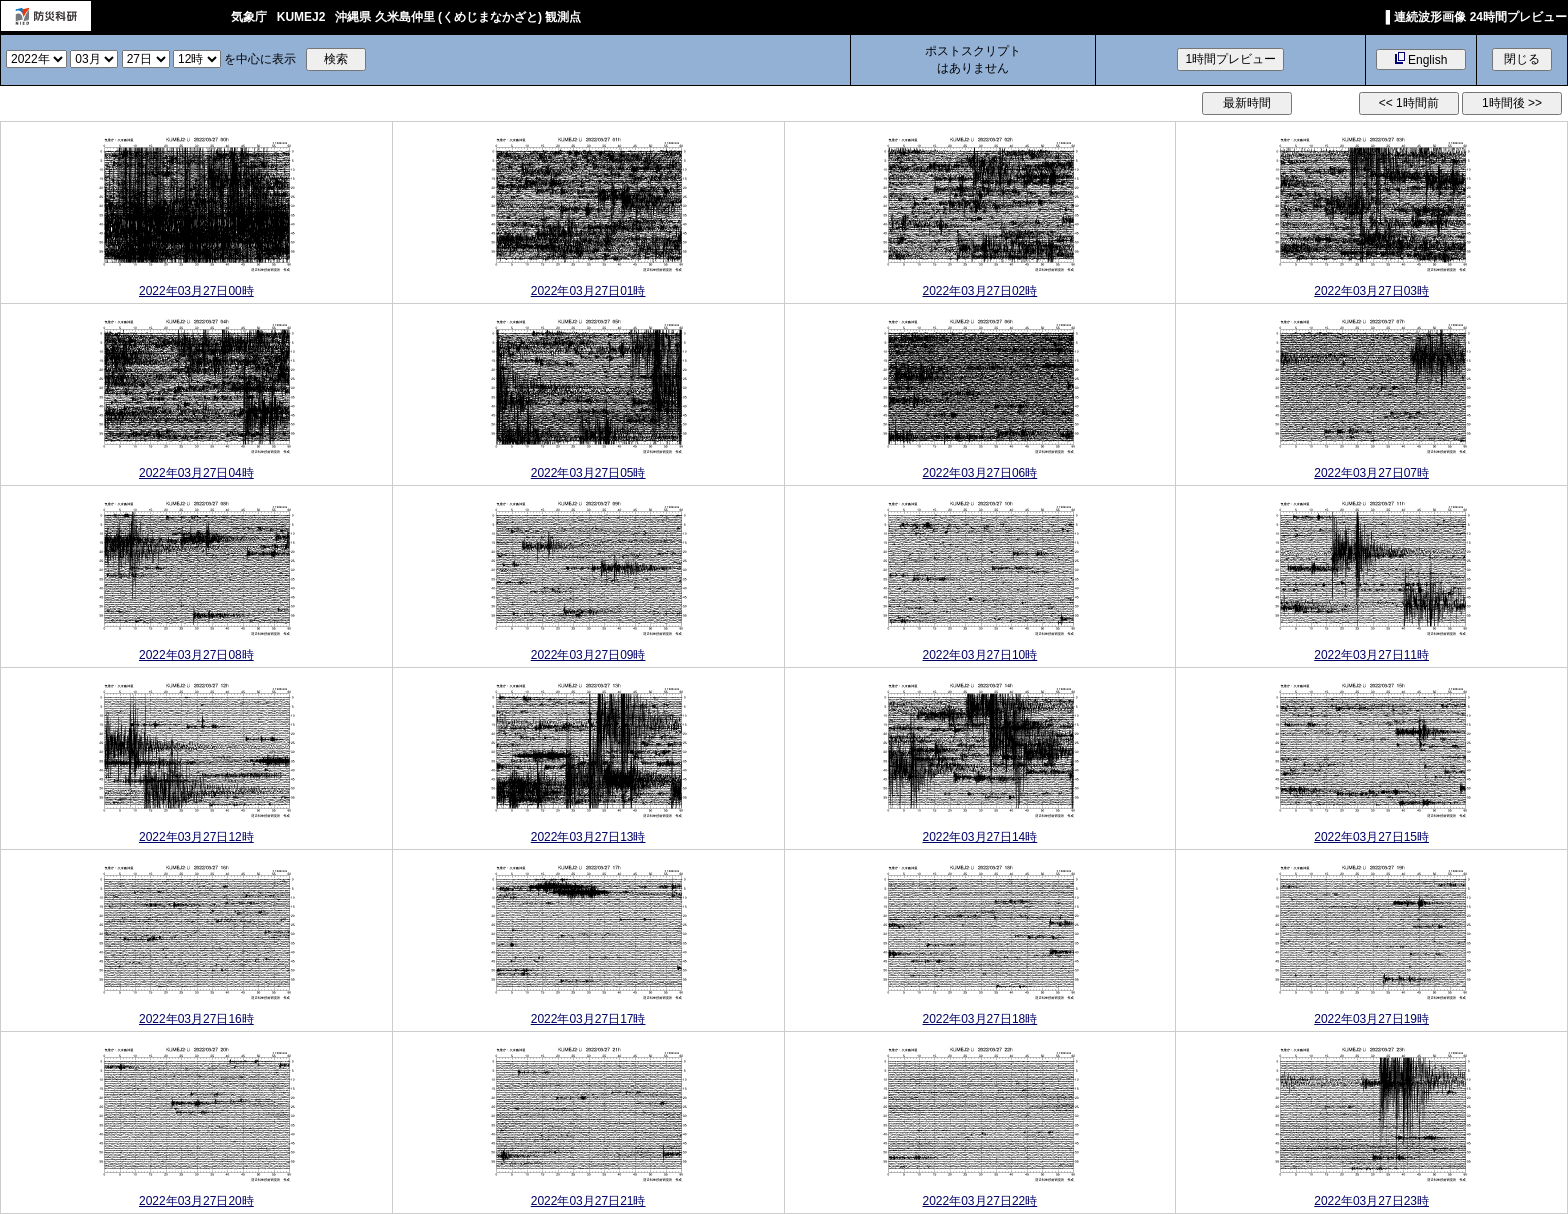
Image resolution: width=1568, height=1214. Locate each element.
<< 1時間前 (1409, 103)
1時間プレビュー (1230, 59)
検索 (336, 59)
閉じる (1522, 59)
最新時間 (1247, 103)
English (1421, 59)
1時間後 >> (1512, 103)
